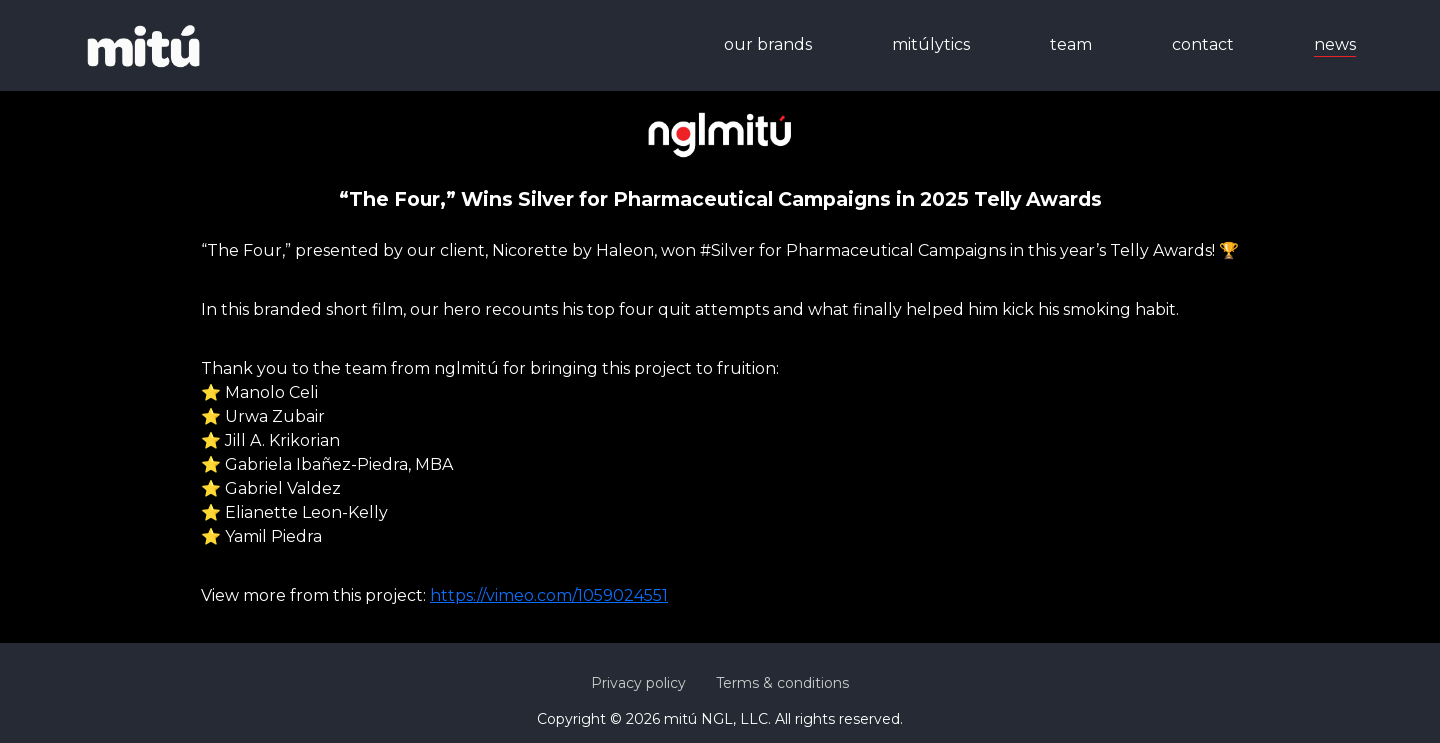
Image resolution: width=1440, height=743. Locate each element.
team (1071, 45)
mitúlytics (931, 45)
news (1335, 45)
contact (1203, 45)
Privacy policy (638, 683)
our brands (768, 45)
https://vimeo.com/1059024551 (549, 595)
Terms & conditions (782, 683)
